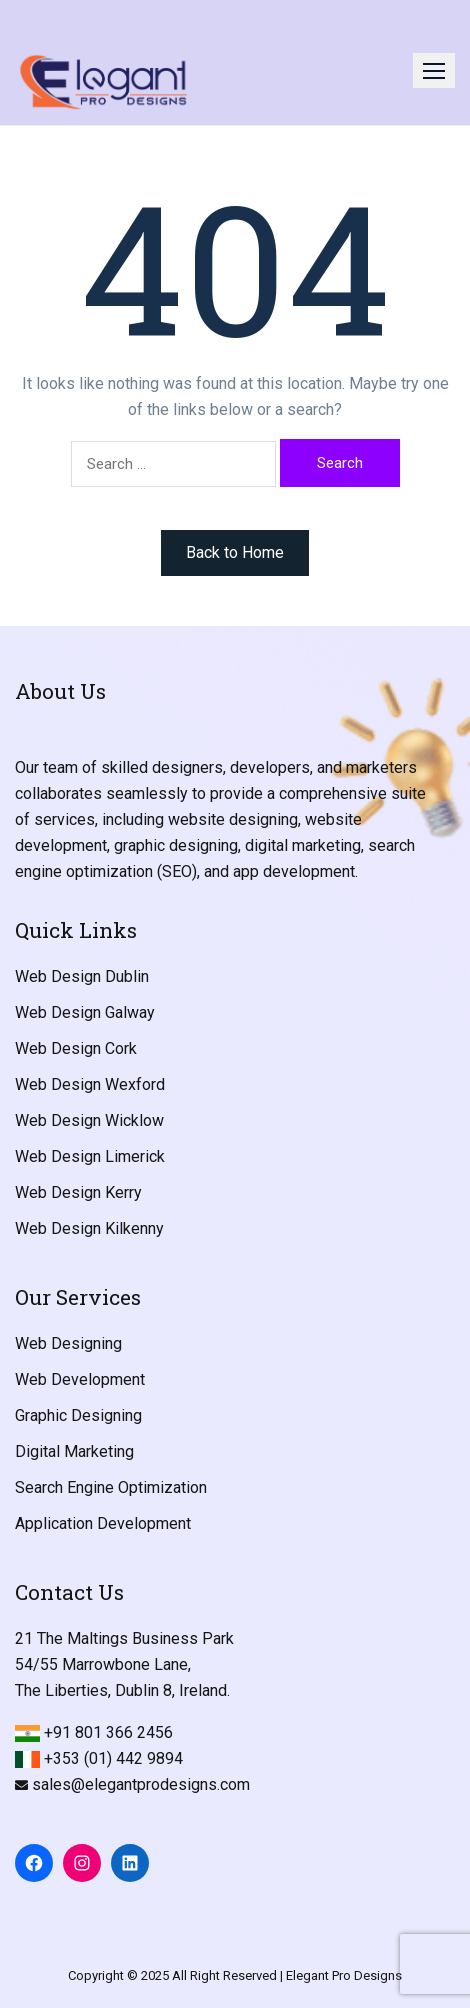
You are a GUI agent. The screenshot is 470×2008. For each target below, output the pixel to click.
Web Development (80, 1379)
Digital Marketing (74, 1451)
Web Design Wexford (90, 1084)
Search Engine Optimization (111, 1487)
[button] (434, 70)
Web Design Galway (85, 1012)
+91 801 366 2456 (108, 1732)
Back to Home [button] (235, 552)
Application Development (103, 1523)
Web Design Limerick (90, 1156)
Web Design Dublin (82, 976)
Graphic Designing (78, 1415)
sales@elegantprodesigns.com (141, 1784)
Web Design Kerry (78, 1192)
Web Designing (68, 1343)
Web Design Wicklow (89, 1120)
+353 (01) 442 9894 (113, 1758)
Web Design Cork (76, 1048)
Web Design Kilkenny (89, 1228)
